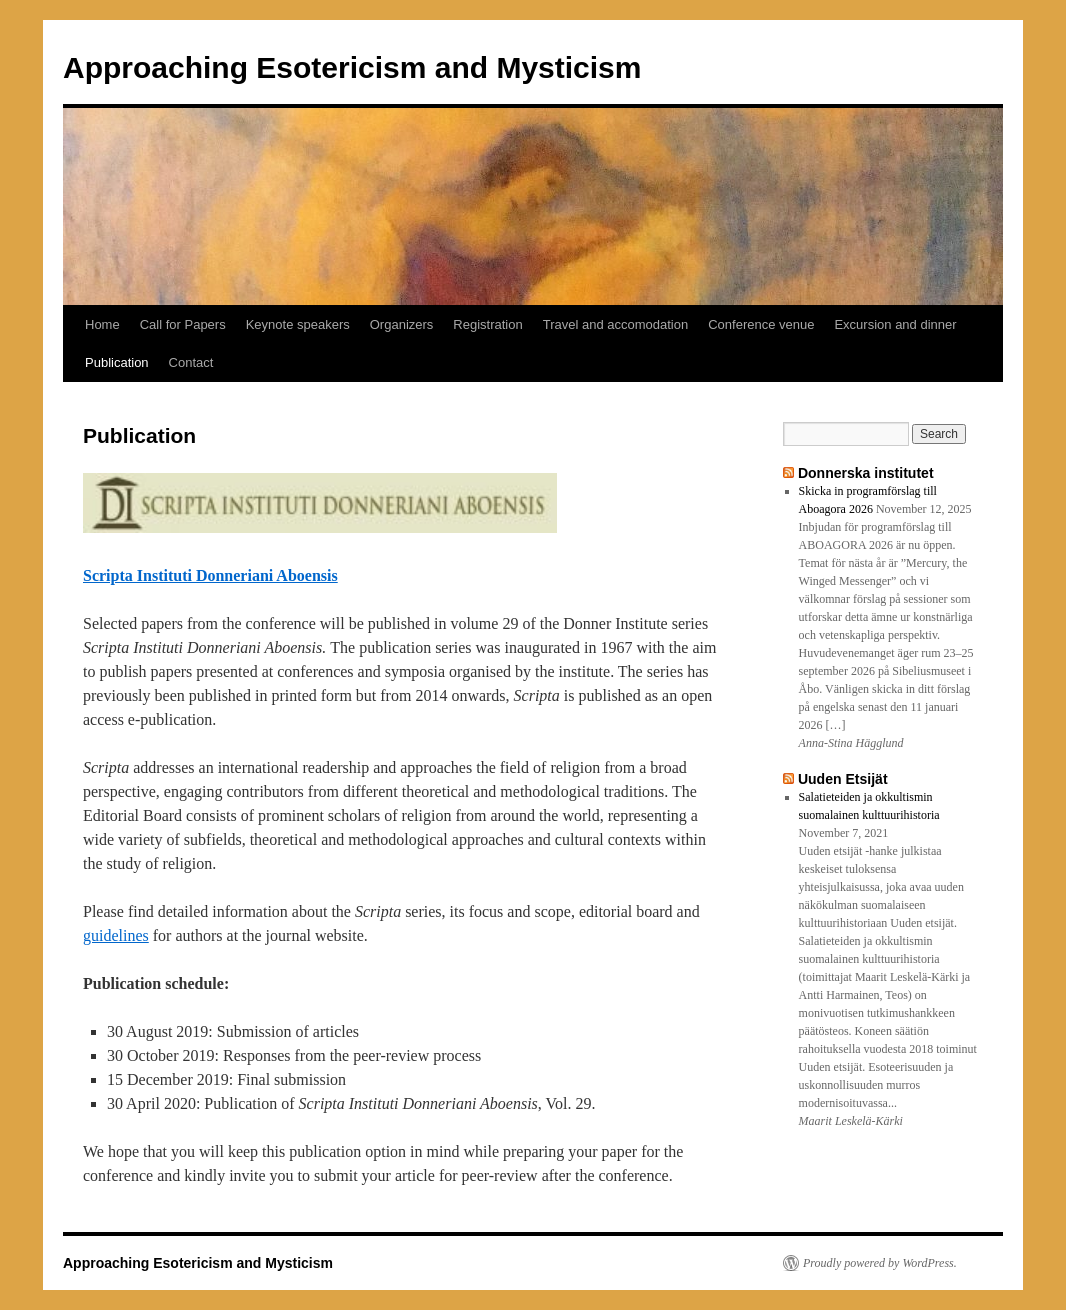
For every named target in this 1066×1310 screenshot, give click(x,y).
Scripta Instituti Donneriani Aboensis (210, 575)
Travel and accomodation (616, 324)
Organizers (402, 324)
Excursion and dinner (895, 324)
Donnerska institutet (866, 473)
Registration (487, 324)
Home (102, 324)
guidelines (116, 935)
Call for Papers (183, 324)
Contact (191, 362)
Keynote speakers (298, 324)
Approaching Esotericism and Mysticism (352, 67)
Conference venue (761, 324)
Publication (117, 362)
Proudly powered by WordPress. (880, 1263)
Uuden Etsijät (843, 779)
